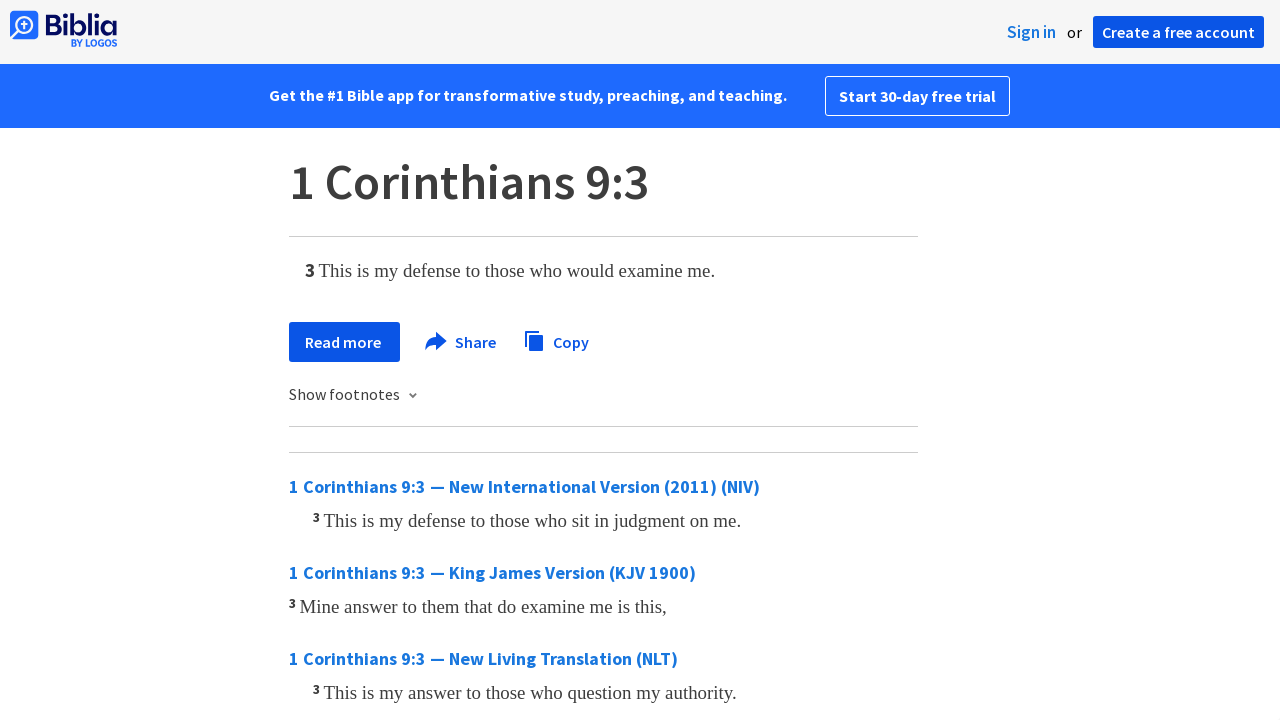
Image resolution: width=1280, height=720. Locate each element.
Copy (556, 339)
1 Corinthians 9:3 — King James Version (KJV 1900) (492, 572)
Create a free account (1178, 32)
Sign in (1031, 32)
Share (461, 342)
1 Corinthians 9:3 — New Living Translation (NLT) (483, 658)
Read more (344, 342)
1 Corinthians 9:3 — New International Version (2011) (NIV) (524, 486)
